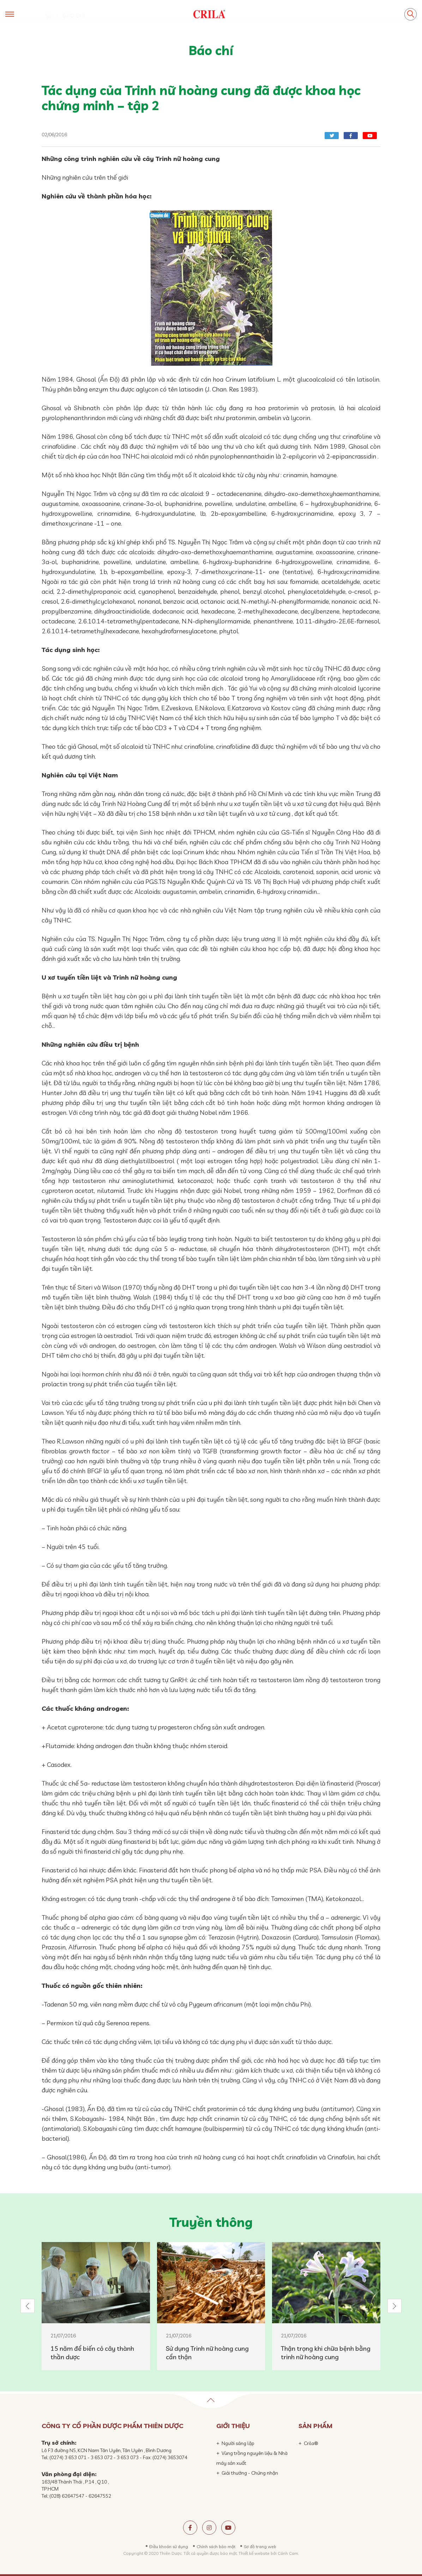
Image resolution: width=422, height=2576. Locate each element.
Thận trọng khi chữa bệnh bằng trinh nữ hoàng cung (325, 2352)
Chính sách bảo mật (216, 2546)
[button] (27, 2306)
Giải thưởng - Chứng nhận (250, 2473)
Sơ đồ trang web (260, 2546)
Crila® (311, 2443)
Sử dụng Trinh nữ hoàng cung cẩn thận (207, 2352)
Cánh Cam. (288, 2553)
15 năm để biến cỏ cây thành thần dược (92, 2352)
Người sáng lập (238, 2443)
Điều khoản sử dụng (168, 2546)
